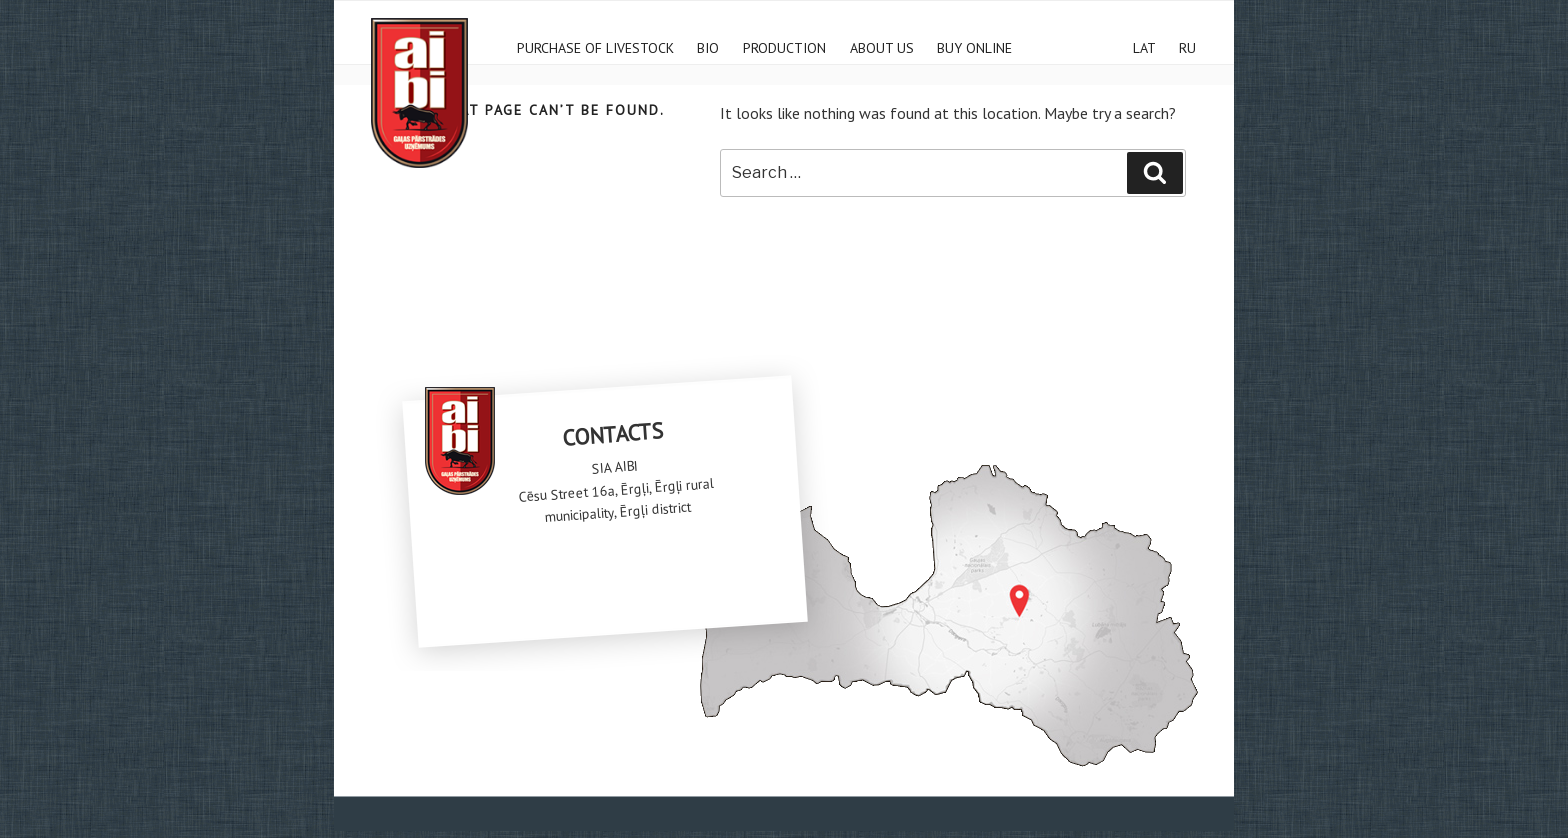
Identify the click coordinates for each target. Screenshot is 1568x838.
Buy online (974, 45)
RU (1187, 45)
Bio (708, 45)
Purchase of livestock (595, 45)
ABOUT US (882, 45)
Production (784, 45)
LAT (1144, 45)
